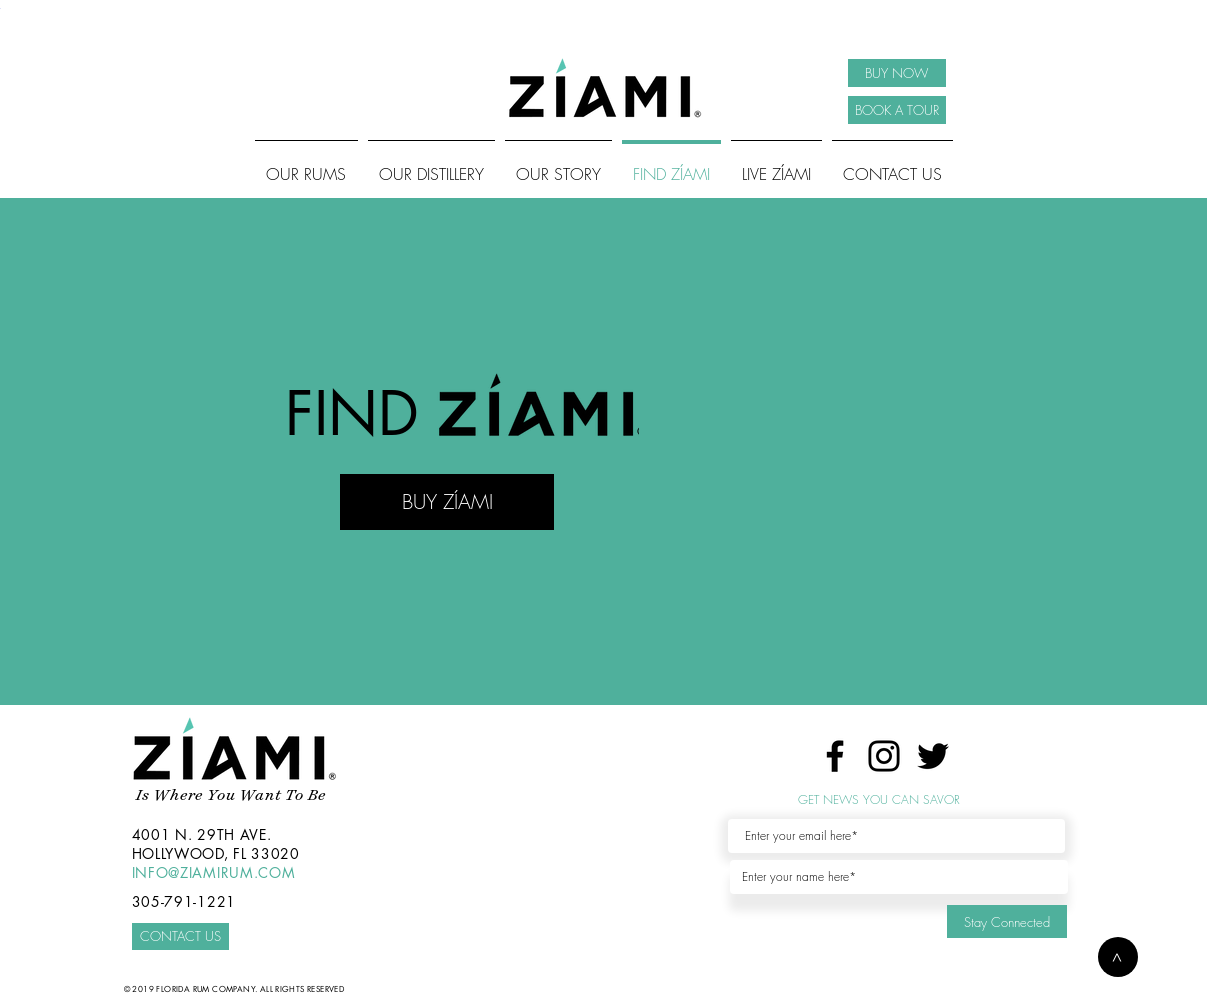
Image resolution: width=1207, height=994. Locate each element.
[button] (1118, 957)
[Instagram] (884, 756)
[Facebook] (835, 756)
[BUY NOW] (897, 73)
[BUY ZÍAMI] (447, 502)
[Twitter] (933, 756)
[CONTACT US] (180, 936)
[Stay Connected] (1007, 921)
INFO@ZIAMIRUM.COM (214, 872)
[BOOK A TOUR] (897, 110)
